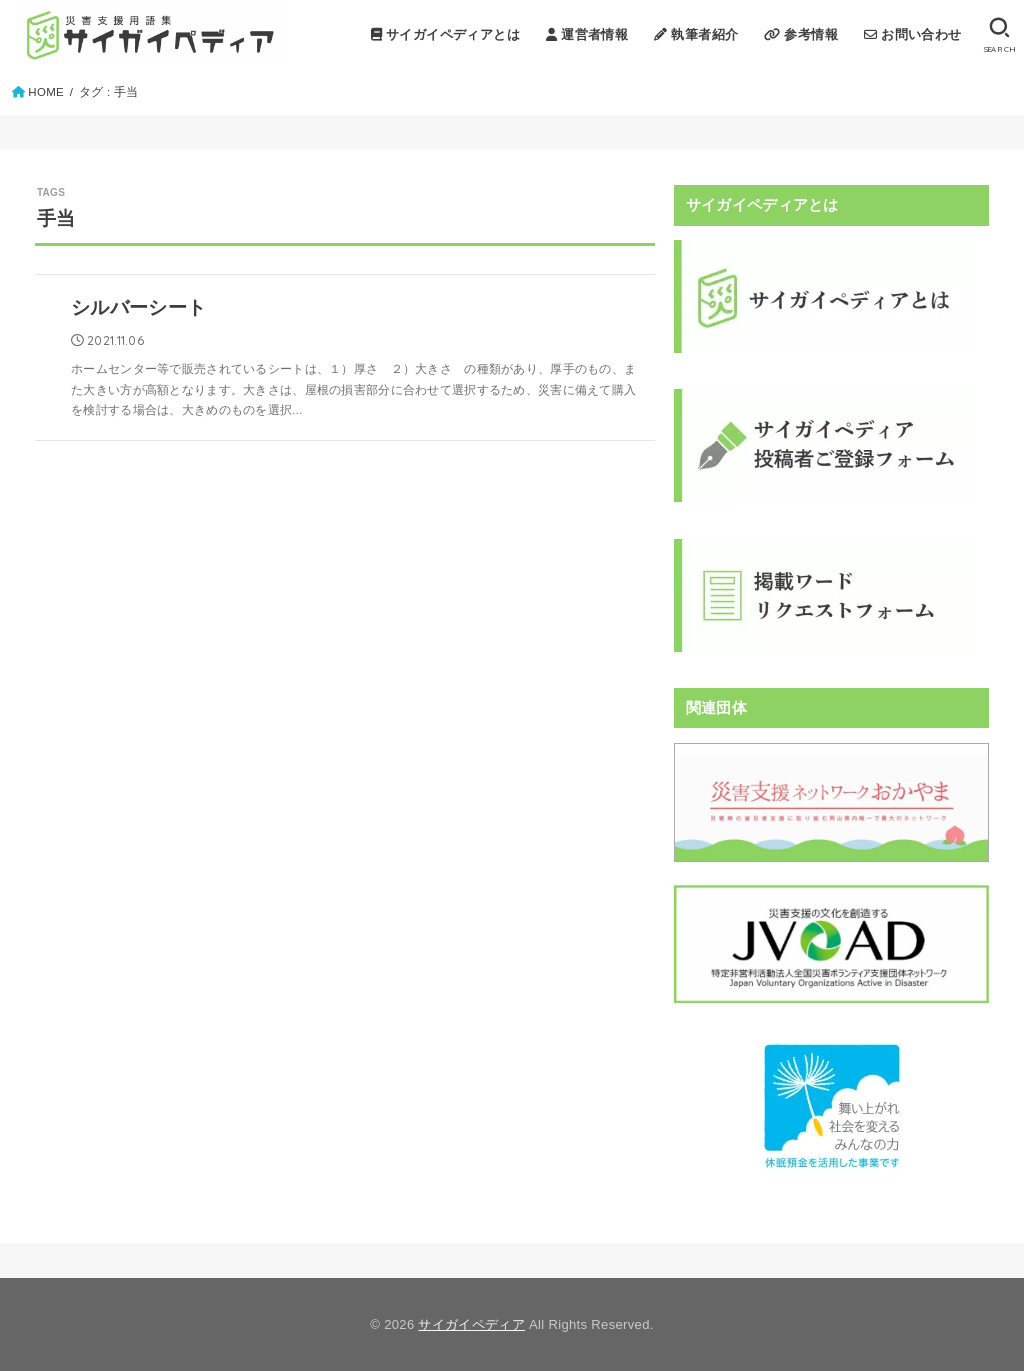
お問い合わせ (913, 34)
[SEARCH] (999, 35)
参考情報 (801, 34)
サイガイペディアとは (446, 34)
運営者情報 (587, 34)
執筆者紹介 (696, 34)
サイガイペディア (471, 1324)
